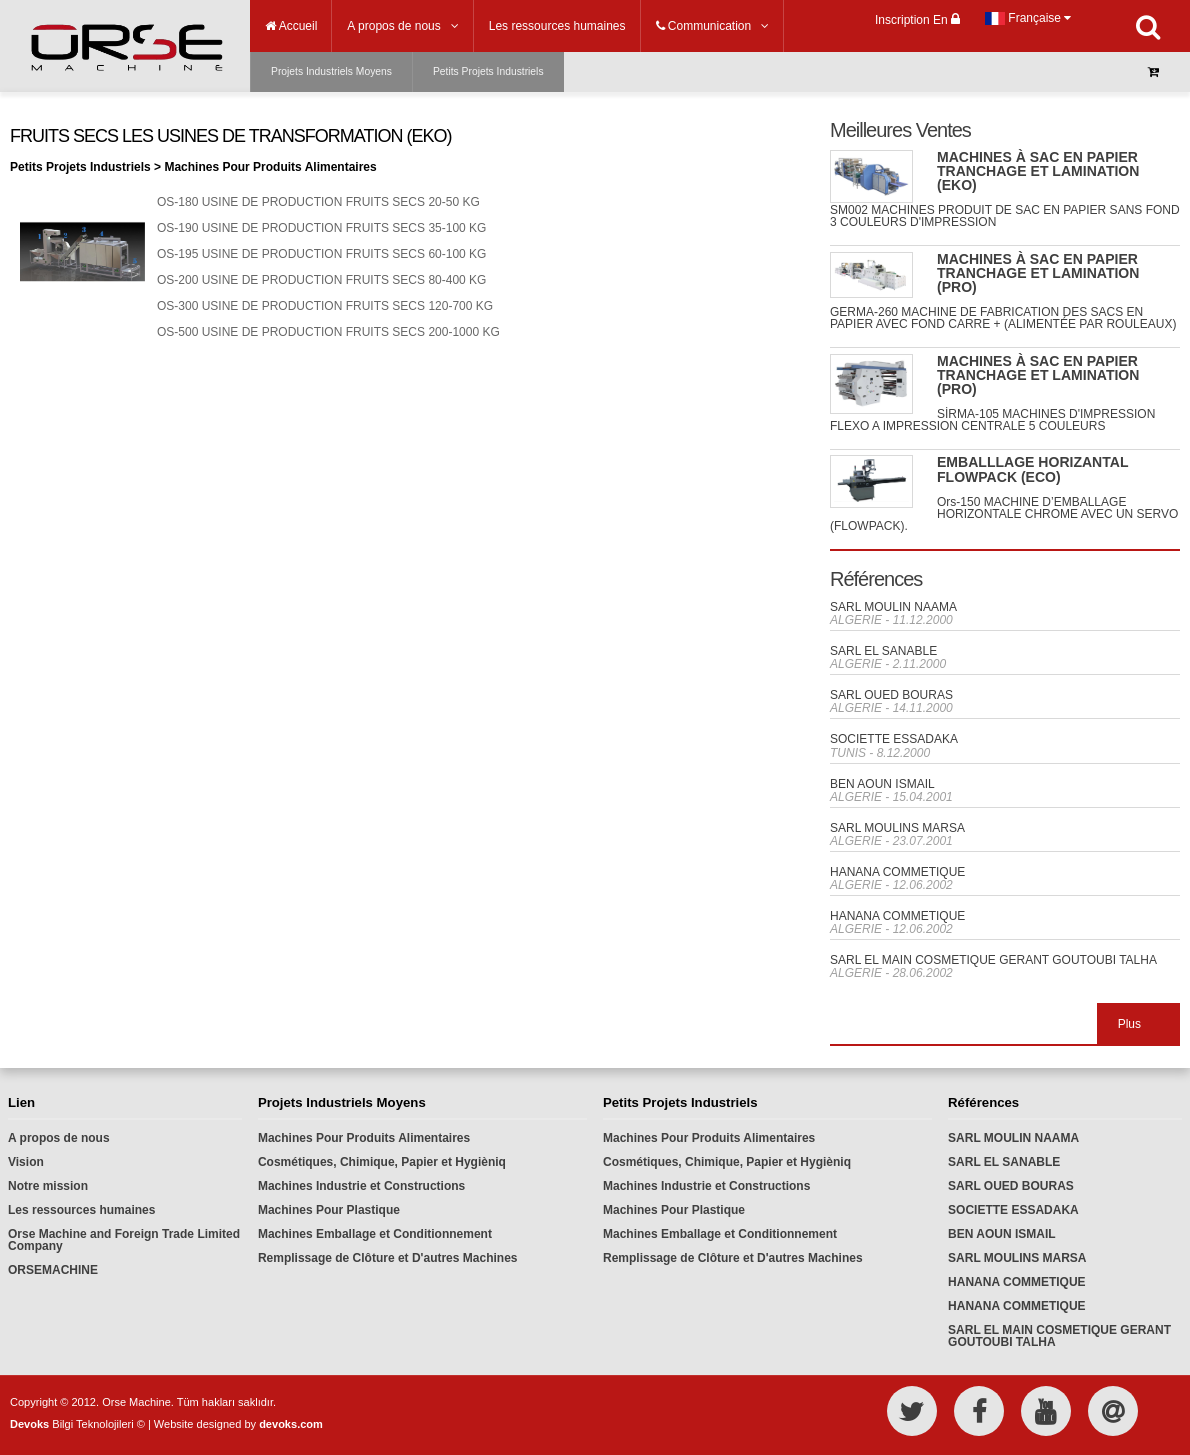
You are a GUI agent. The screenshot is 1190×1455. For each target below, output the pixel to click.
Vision (26, 1162)
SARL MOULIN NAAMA (893, 607)
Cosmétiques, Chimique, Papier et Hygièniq (382, 1162)
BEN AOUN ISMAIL (882, 784)
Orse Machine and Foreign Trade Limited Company (124, 1240)
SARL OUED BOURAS (891, 695)
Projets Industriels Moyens (331, 71)
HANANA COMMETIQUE (897, 872)
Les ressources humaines (81, 1210)
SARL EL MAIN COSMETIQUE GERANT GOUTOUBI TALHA (993, 960)
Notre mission (48, 1186)
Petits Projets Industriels (488, 71)
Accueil (291, 26)
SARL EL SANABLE (883, 651)
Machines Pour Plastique (329, 1210)
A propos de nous (59, 1138)
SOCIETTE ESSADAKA (894, 739)
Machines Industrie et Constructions (361, 1186)
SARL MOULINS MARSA (897, 828)
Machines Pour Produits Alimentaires (364, 1138)
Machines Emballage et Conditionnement (375, 1234)
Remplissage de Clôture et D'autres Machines (388, 1258)
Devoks (29, 1424)
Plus (1129, 1024)
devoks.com (291, 1424)
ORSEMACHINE (53, 1270)
